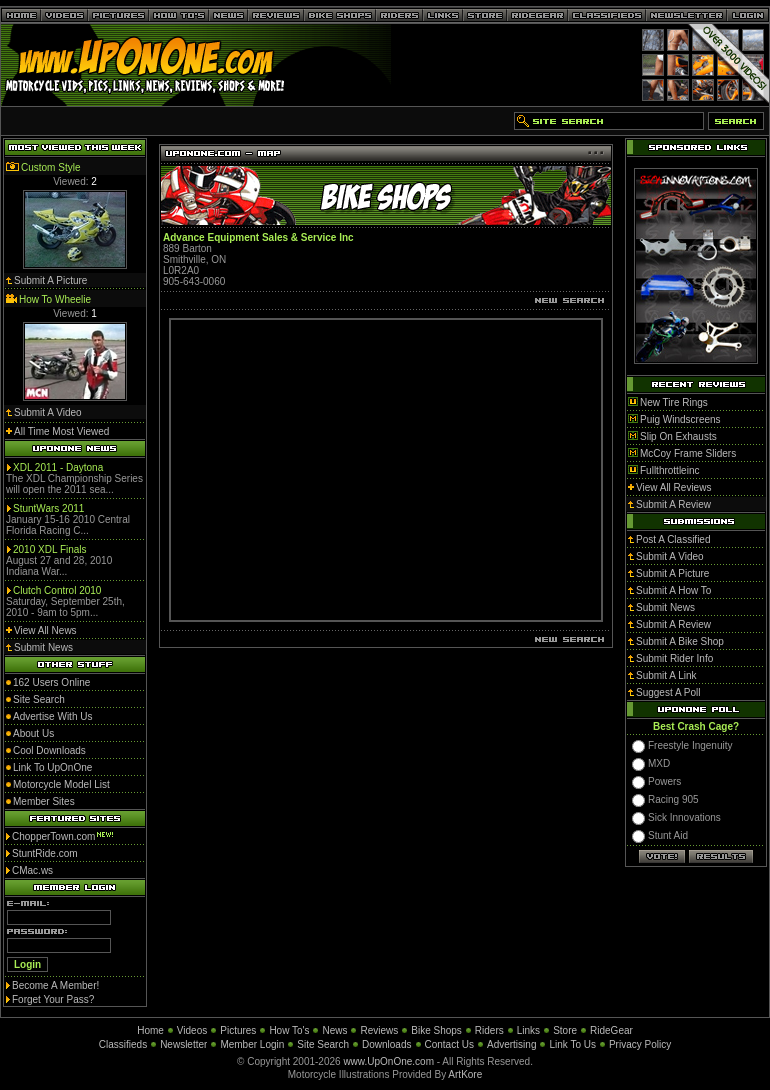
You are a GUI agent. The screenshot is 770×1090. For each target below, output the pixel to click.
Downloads (386, 1044)
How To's (289, 1030)
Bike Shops (436, 1030)
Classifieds (123, 1044)
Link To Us (572, 1044)
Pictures (238, 1030)
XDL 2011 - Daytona (58, 467)
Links (528, 1030)
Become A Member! (55, 985)
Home (150, 1030)
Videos (192, 1030)
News (334, 1030)
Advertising (511, 1044)
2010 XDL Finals (50, 549)
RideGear (611, 1030)
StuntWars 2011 (48, 508)
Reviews (379, 1030)
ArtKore (465, 1074)
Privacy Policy (640, 1044)
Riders (489, 1030)
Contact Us (449, 1044)
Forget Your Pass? (53, 999)
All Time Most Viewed (61, 431)
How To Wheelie (55, 299)
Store (565, 1030)
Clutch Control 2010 (57, 590)
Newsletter (183, 1044)
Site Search (323, 1044)
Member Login (252, 1044)
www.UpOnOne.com (388, 1061)
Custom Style (50, 167)
